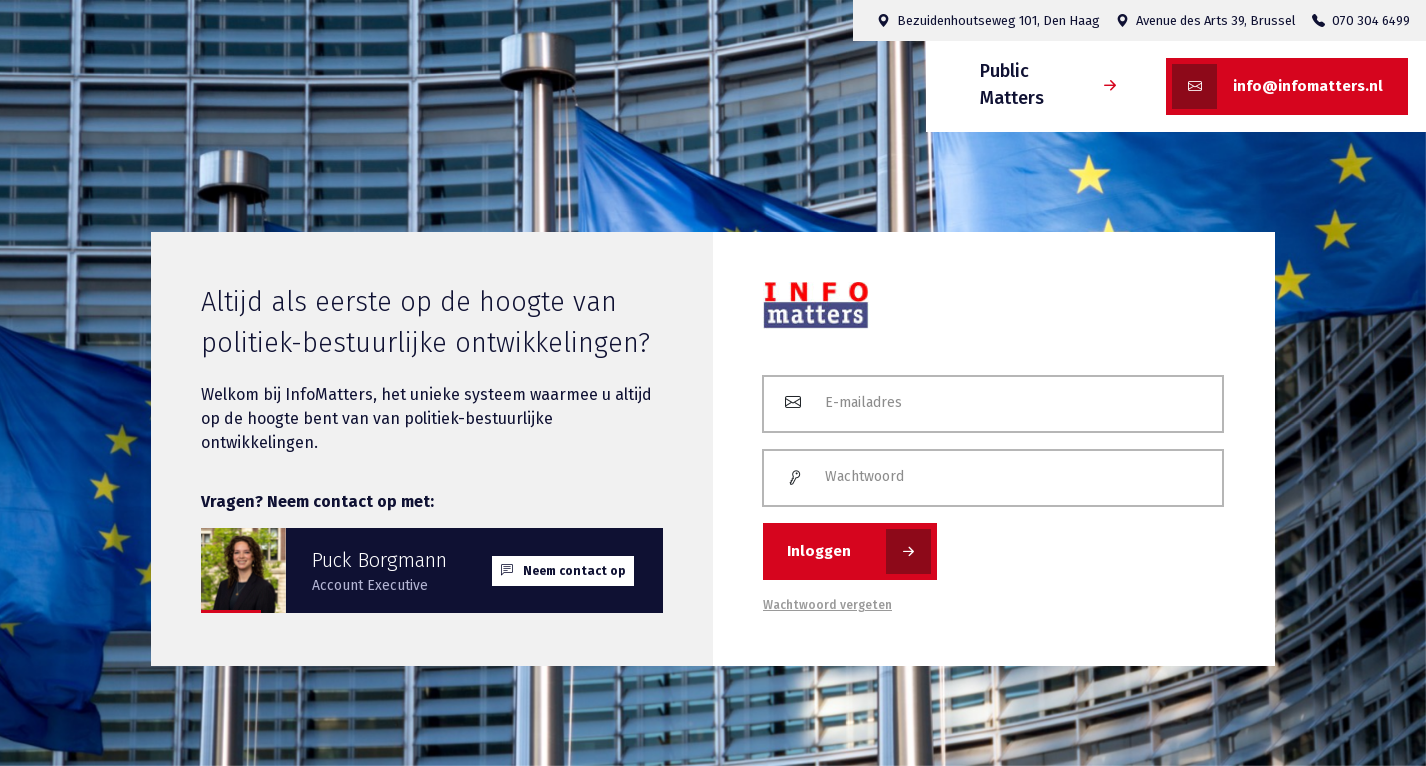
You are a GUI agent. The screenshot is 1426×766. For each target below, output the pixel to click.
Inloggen (859, 551)
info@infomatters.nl (1277, 86)
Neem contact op (563, 571)
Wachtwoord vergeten (827, 605)
